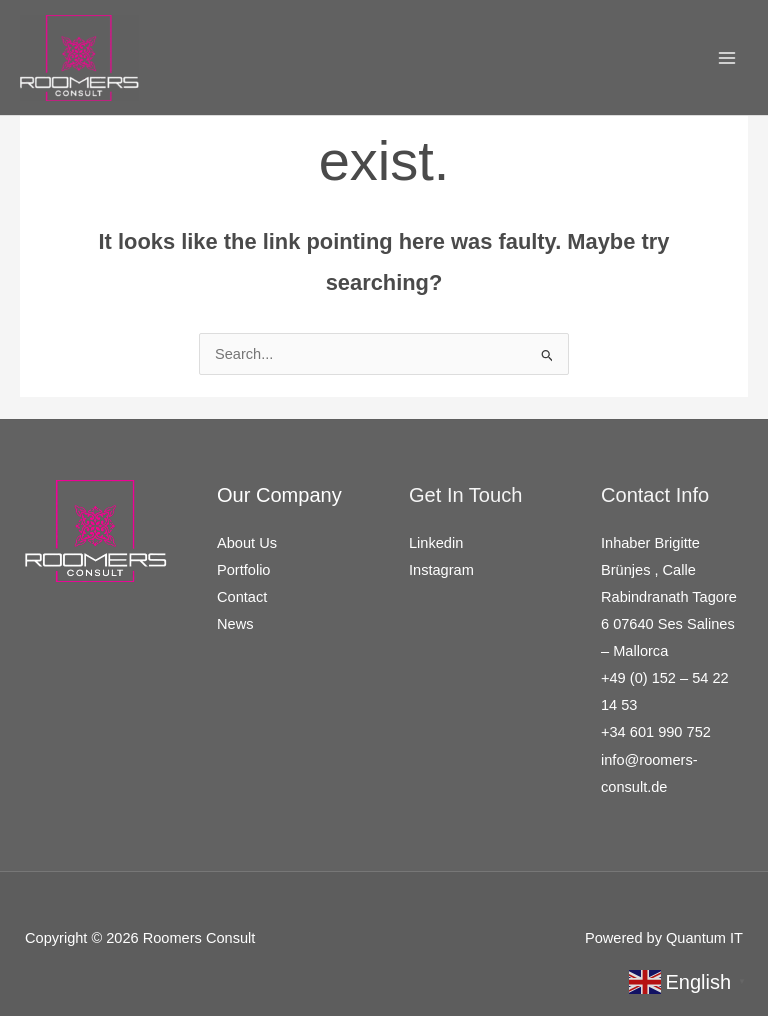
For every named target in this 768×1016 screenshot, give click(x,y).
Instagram (441, 570)
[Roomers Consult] (79, 58)
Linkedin (436, 543)
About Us (247, 543)
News (235, 624)
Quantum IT (704, 938)
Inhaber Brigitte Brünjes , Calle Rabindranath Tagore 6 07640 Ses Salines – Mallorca (669, 597)
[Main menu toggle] (727, 58)
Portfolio (243, 570)
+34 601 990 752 (656, 732)
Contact (242, 597)
